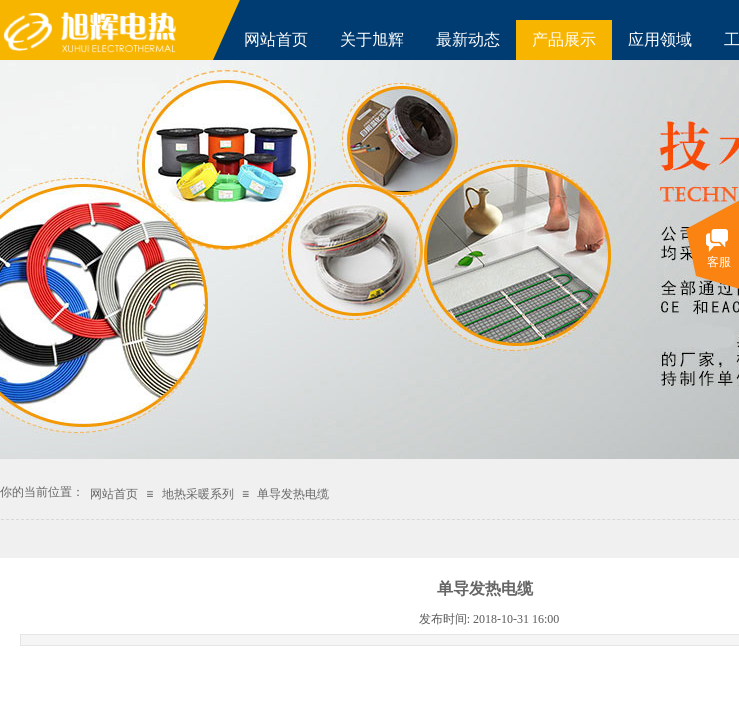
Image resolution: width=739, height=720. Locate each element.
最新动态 (468, 39)
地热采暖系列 (198, 494)
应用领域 (660, 39)
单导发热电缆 (293, 494)
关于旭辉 (372, 39)
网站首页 (276, 39)
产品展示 (564, 39)
